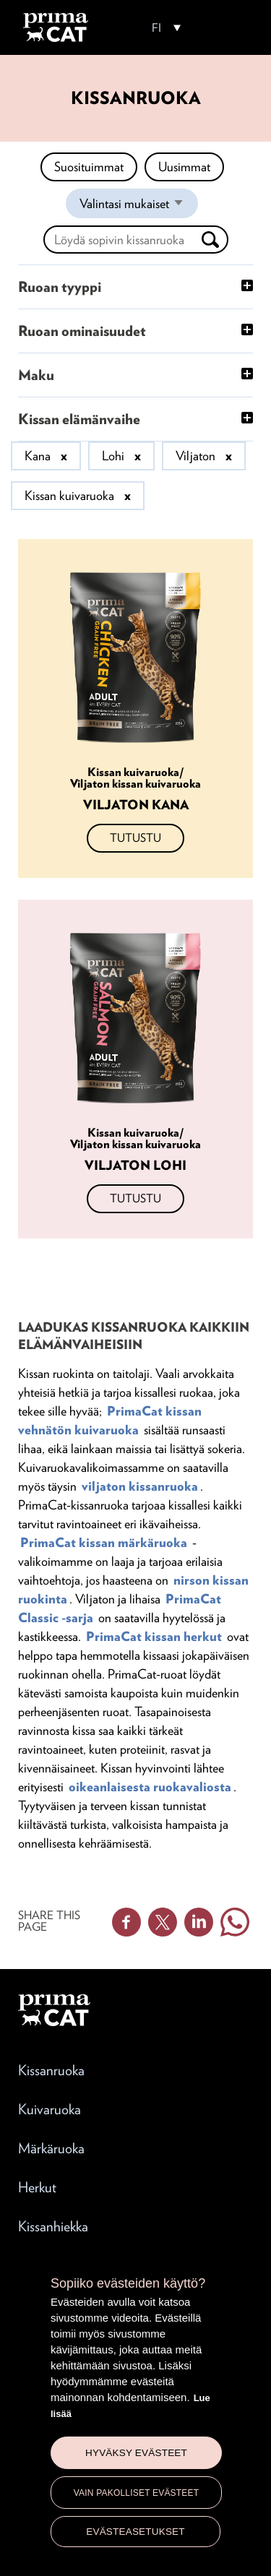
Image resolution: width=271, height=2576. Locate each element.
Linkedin (198, 1922)
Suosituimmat (89, 166)
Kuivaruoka (49, 2109)
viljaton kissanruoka (140, 1486)
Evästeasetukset (135, 2531)
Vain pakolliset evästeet (136, 2493)
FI (156, 28)
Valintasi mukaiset (138, 206)
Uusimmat (184, 166)
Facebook (126, 1922)
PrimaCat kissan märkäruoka (103, 1542)
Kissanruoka (51, 2070)
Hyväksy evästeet (136, 2452)
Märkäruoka (51, 2148)
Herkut (37, 2187)
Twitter (162, 1922)
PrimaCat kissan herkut (154, 1636)
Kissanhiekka (53, 2226)
